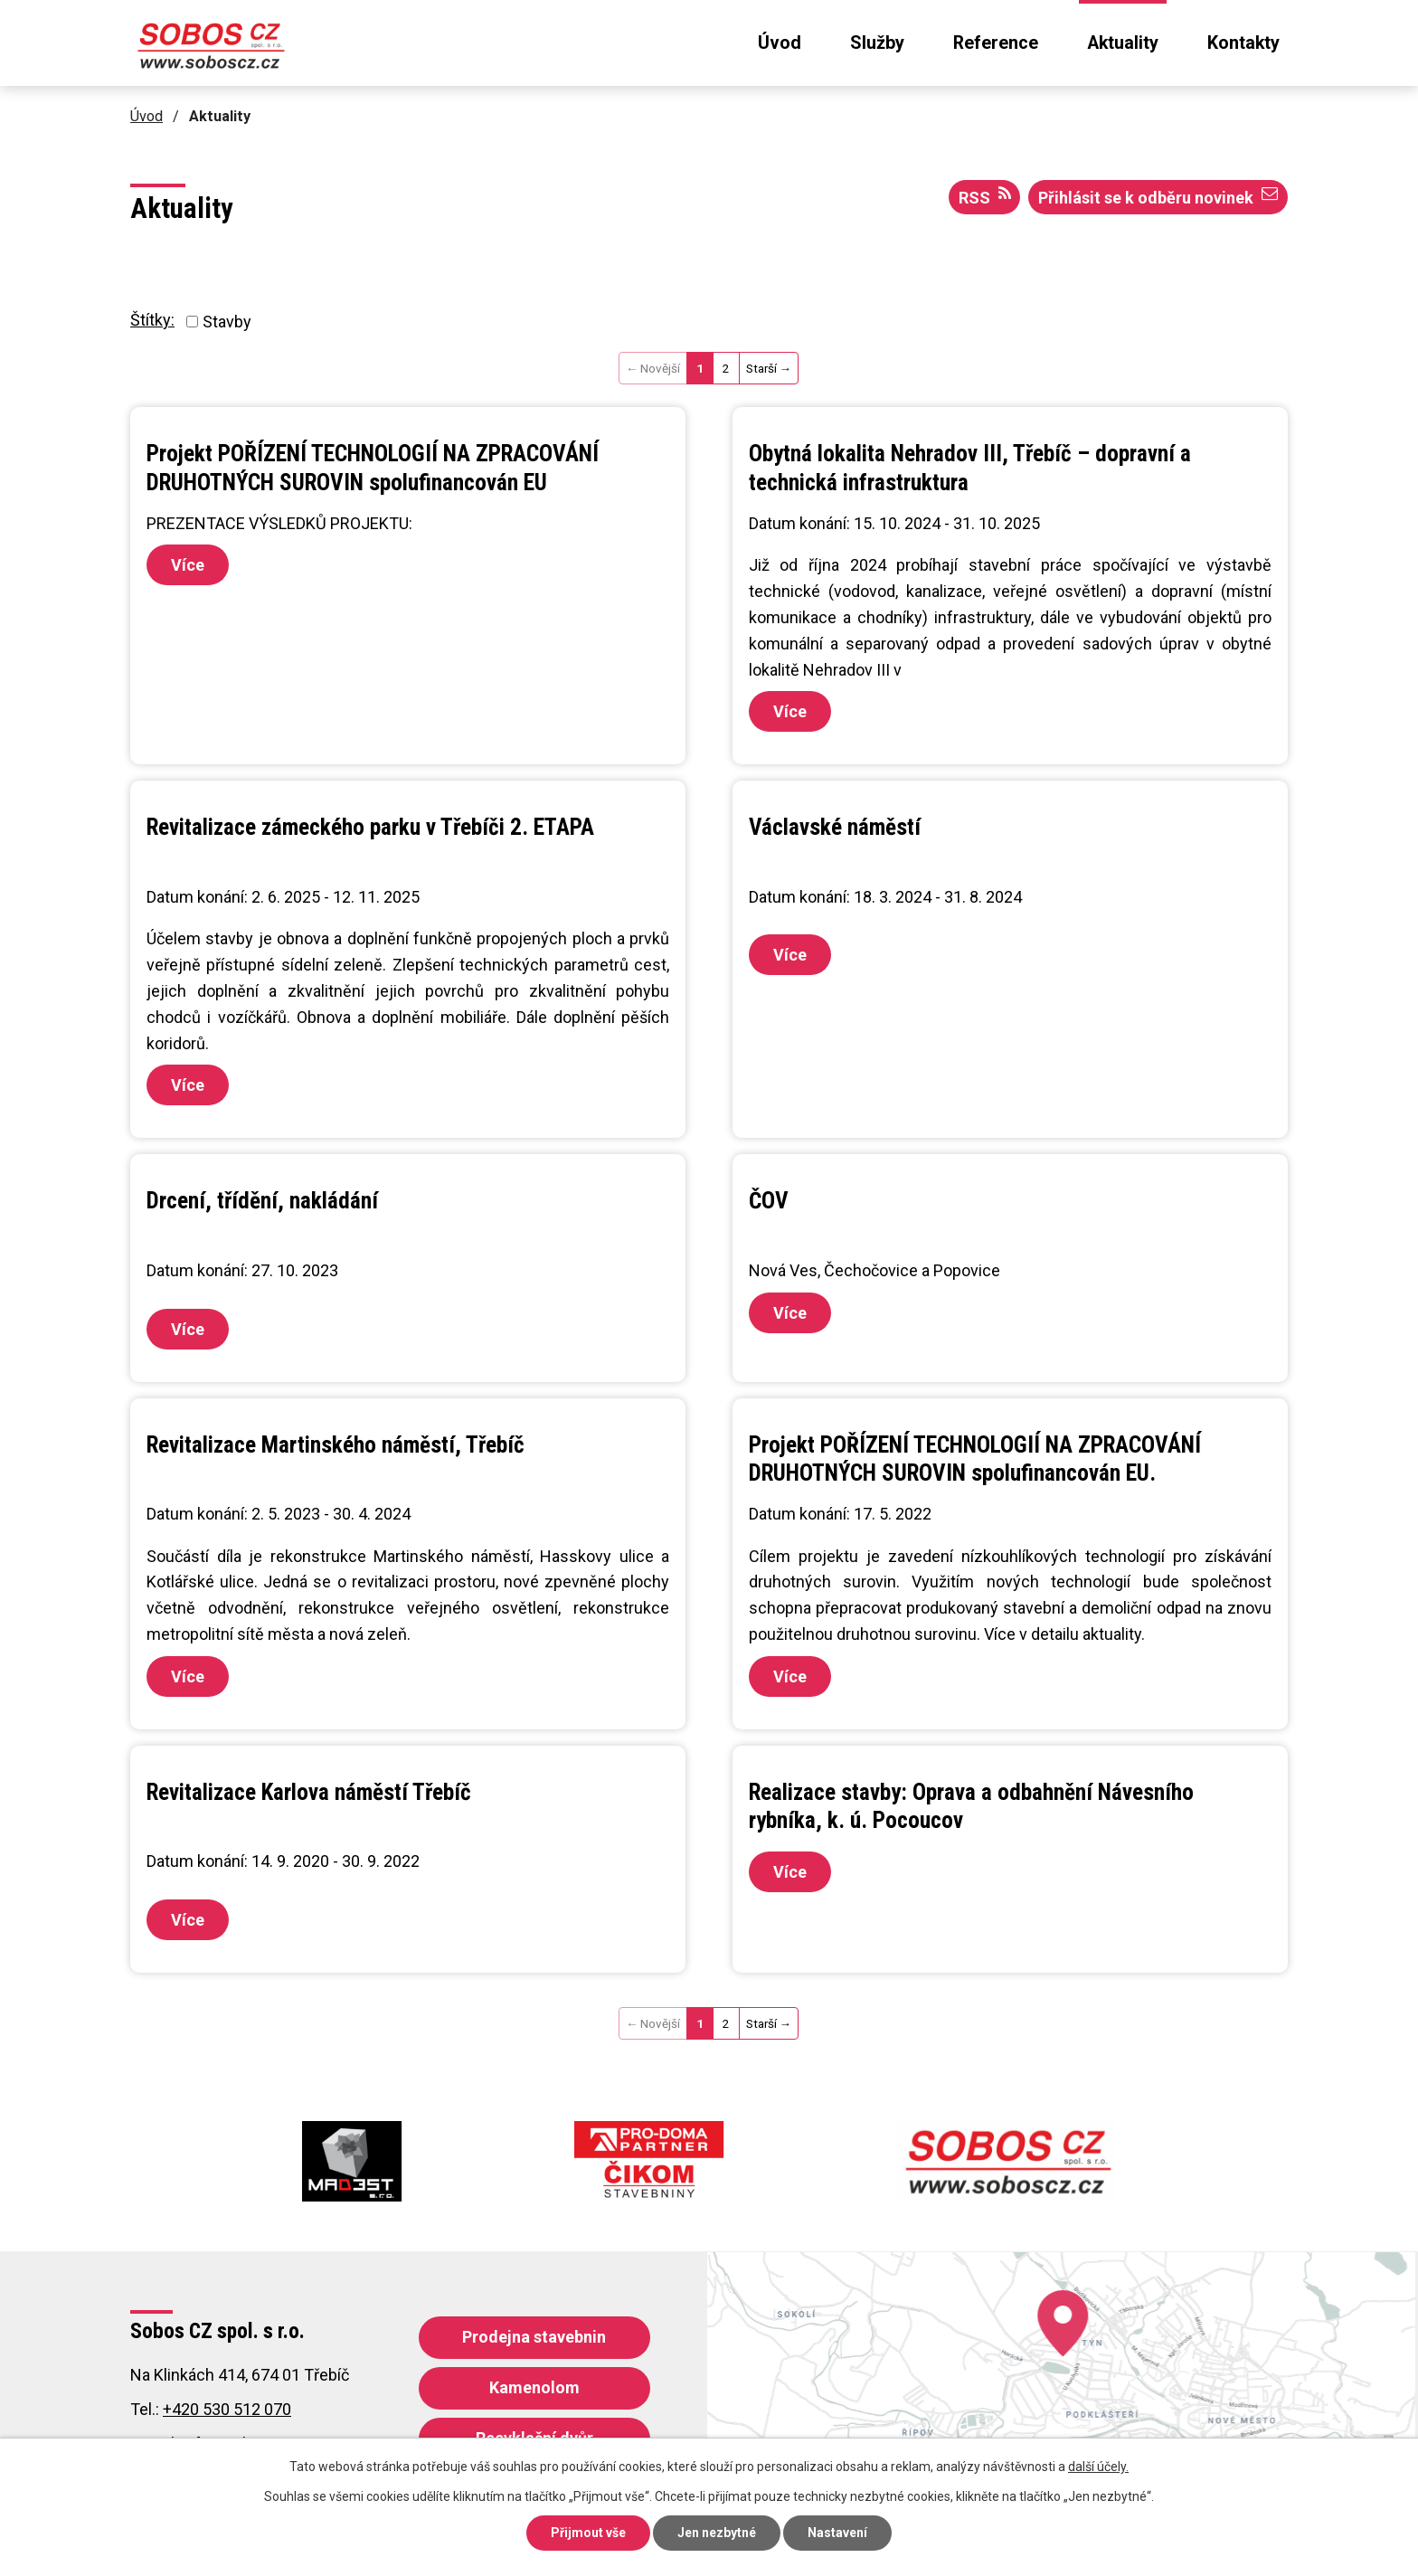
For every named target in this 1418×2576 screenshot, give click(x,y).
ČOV (769, 1201)
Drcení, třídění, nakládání (262, 1201)
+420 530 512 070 (227, 2409)
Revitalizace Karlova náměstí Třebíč (309, 1792)
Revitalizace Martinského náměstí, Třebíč (336, 1445)
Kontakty (1243, 43)
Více (187, 564)
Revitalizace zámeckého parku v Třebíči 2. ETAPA (370, 827)
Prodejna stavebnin (534, 2336)
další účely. (1098, 2466)
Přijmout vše (588, 2532)
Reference (995, 43)
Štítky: (152, 319)
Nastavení (837, 2532)
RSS (985, 196)
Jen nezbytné (716, 2532)
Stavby (227, 321)
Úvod (779, 43)
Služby (877, 43)
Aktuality (1122, 43)
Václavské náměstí (835, 827)
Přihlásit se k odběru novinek (1158, 196)
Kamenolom (534, 2387)
